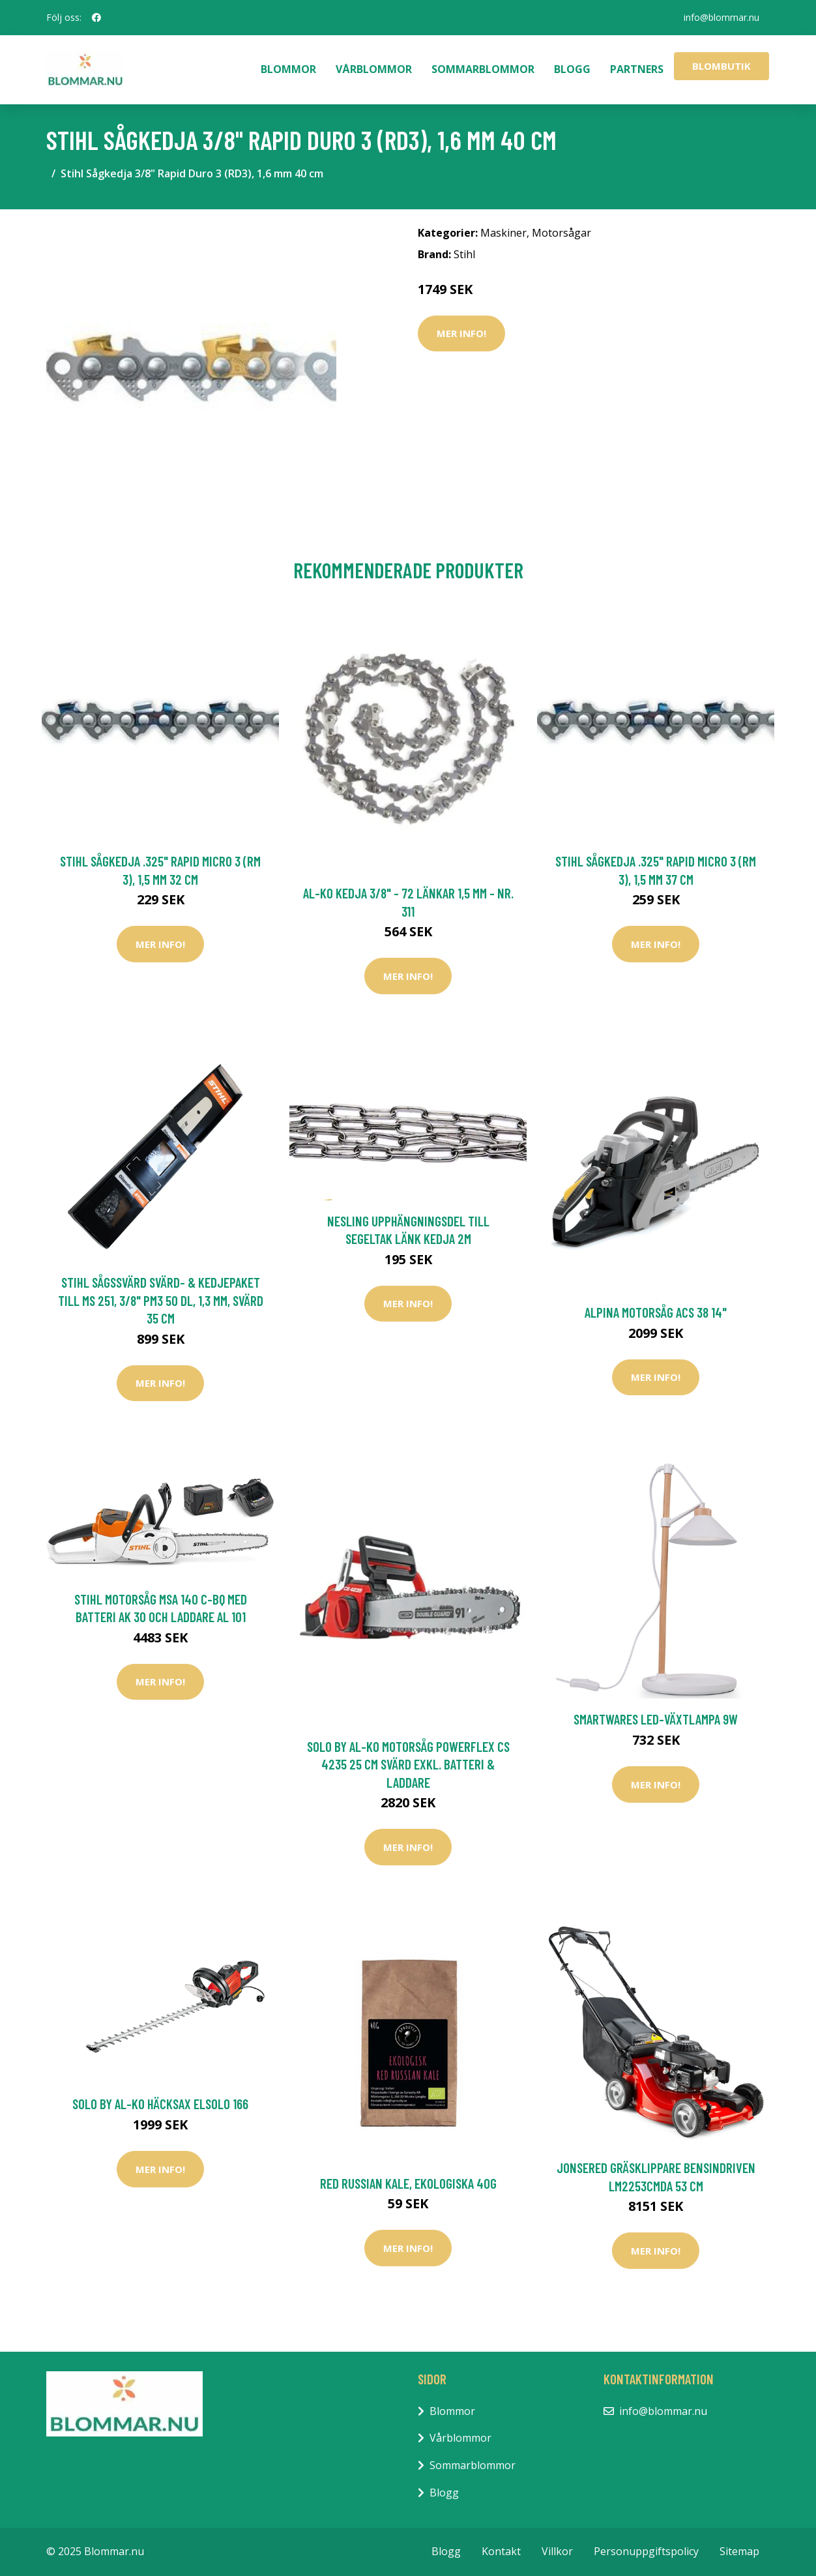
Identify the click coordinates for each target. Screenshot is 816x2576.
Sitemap (739, 2551)
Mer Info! (461, 333)
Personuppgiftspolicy (646, 2551)
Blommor (288, 69)
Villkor (557, 2551)
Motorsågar (561, 233)
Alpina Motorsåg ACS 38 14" (656, 1312)
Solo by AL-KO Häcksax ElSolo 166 (160, 2103)
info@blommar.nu (721, 17)
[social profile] (96, 17)
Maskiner (503, 233)
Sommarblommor (482, 69)
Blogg (572, 69)
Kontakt (501, 2551)
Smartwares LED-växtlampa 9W (656, 1719)
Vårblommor (374, 69)
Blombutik (721, 65)
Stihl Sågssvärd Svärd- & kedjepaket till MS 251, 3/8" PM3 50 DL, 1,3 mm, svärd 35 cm (160, 1300)
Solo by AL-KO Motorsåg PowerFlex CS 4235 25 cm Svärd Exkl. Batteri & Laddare (408, 1764)
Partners (636, 69)
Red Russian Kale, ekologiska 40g (408, 2183)
